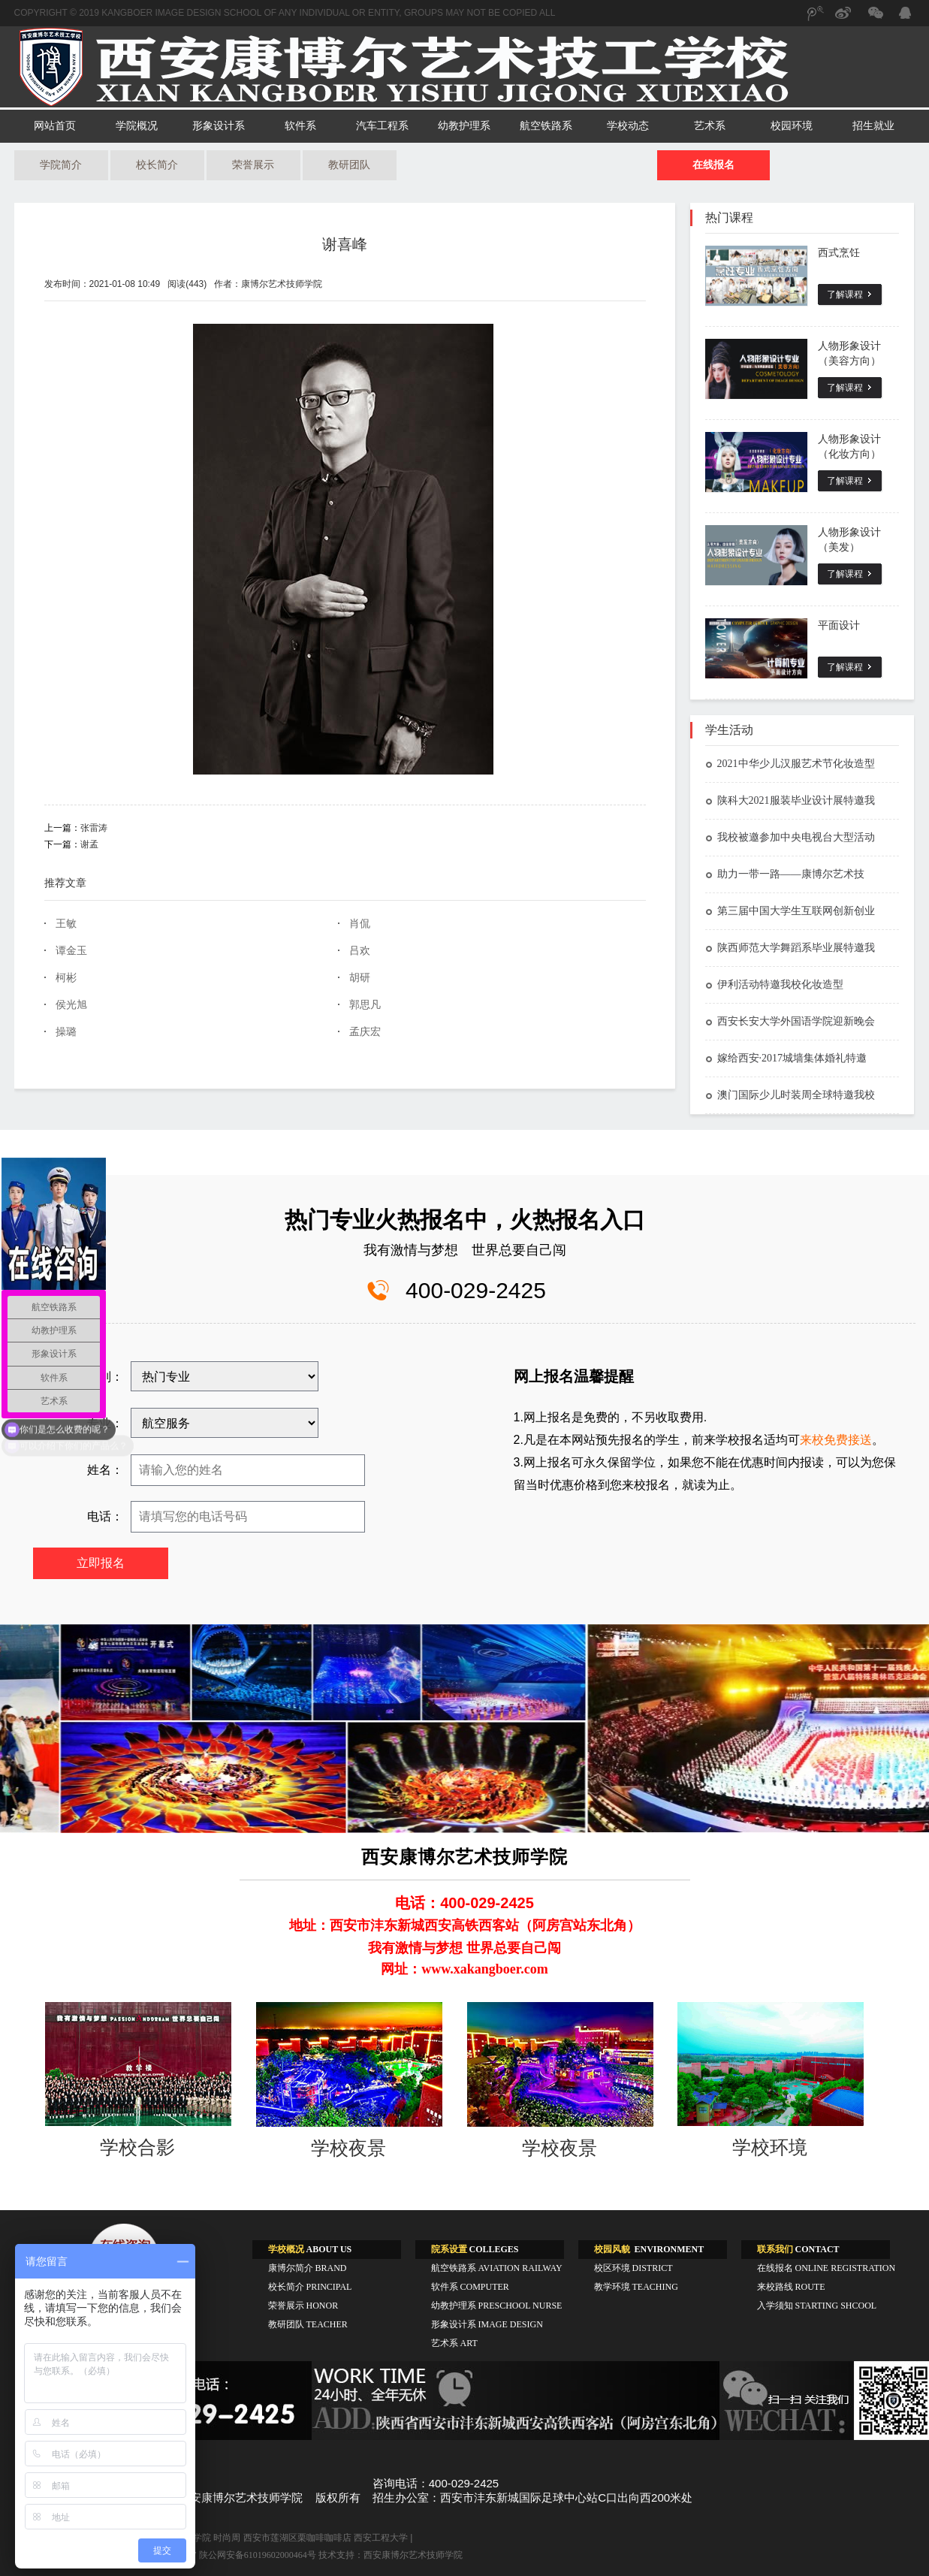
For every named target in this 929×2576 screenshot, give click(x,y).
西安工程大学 (381, 2537)
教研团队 (349, 165)
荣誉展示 (253, 165)
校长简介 (157, 165)
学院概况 (137, 125)
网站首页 (55, 125)
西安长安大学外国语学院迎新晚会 (790, 1021)
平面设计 (839, 625)
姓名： (105, 1469)
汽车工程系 (382, 125)
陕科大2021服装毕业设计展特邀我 (790, 800)
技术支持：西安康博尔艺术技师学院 (390, 2555)
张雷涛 (93, 828)
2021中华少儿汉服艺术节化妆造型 (790, 763)
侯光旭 (71, 1004)
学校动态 (628, 125)
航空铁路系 (546, 125)
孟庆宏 (365, 1031)
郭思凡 (365, 1004)
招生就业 (873, 125)
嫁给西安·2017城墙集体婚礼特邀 (786, 1058)
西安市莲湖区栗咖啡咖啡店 (297, 2537)
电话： (105, 1516)
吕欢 (359, 950)
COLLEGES (475, 2249)
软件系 (300, 125)
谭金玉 (71, 950)
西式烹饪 (839, 252)
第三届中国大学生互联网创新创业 (790, 911)
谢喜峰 (344, 244)
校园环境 (792, 125)
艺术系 (709, 125)
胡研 (359, 977)
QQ (904, 15)
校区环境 (633, 2268)
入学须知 (817, 2305)
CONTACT (798, 2249)
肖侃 (359, 923)
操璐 (66, 1031)
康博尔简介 (307, 2268)
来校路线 (791, 2287)
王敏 (66, 923)
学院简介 (61, 165)
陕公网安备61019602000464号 (257, 2555)
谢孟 (89, 844)
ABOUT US (310, 2249)
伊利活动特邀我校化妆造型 (774, 984)
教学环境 (636, 2287)
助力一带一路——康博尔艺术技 (784, 874)
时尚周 (226, 2537)
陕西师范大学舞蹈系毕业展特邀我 (790, 947)
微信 (874, 20)
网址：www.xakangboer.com (464, 1969)
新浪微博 (844, 20)
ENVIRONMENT (649, 2249)
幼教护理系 (464, 125)
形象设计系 (218, 125)
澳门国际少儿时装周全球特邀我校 (790, 1095)
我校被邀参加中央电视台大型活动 (790, 837)
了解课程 (845, 294)
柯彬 (66, 977)
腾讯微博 (814, 20)
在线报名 (713, 165)
